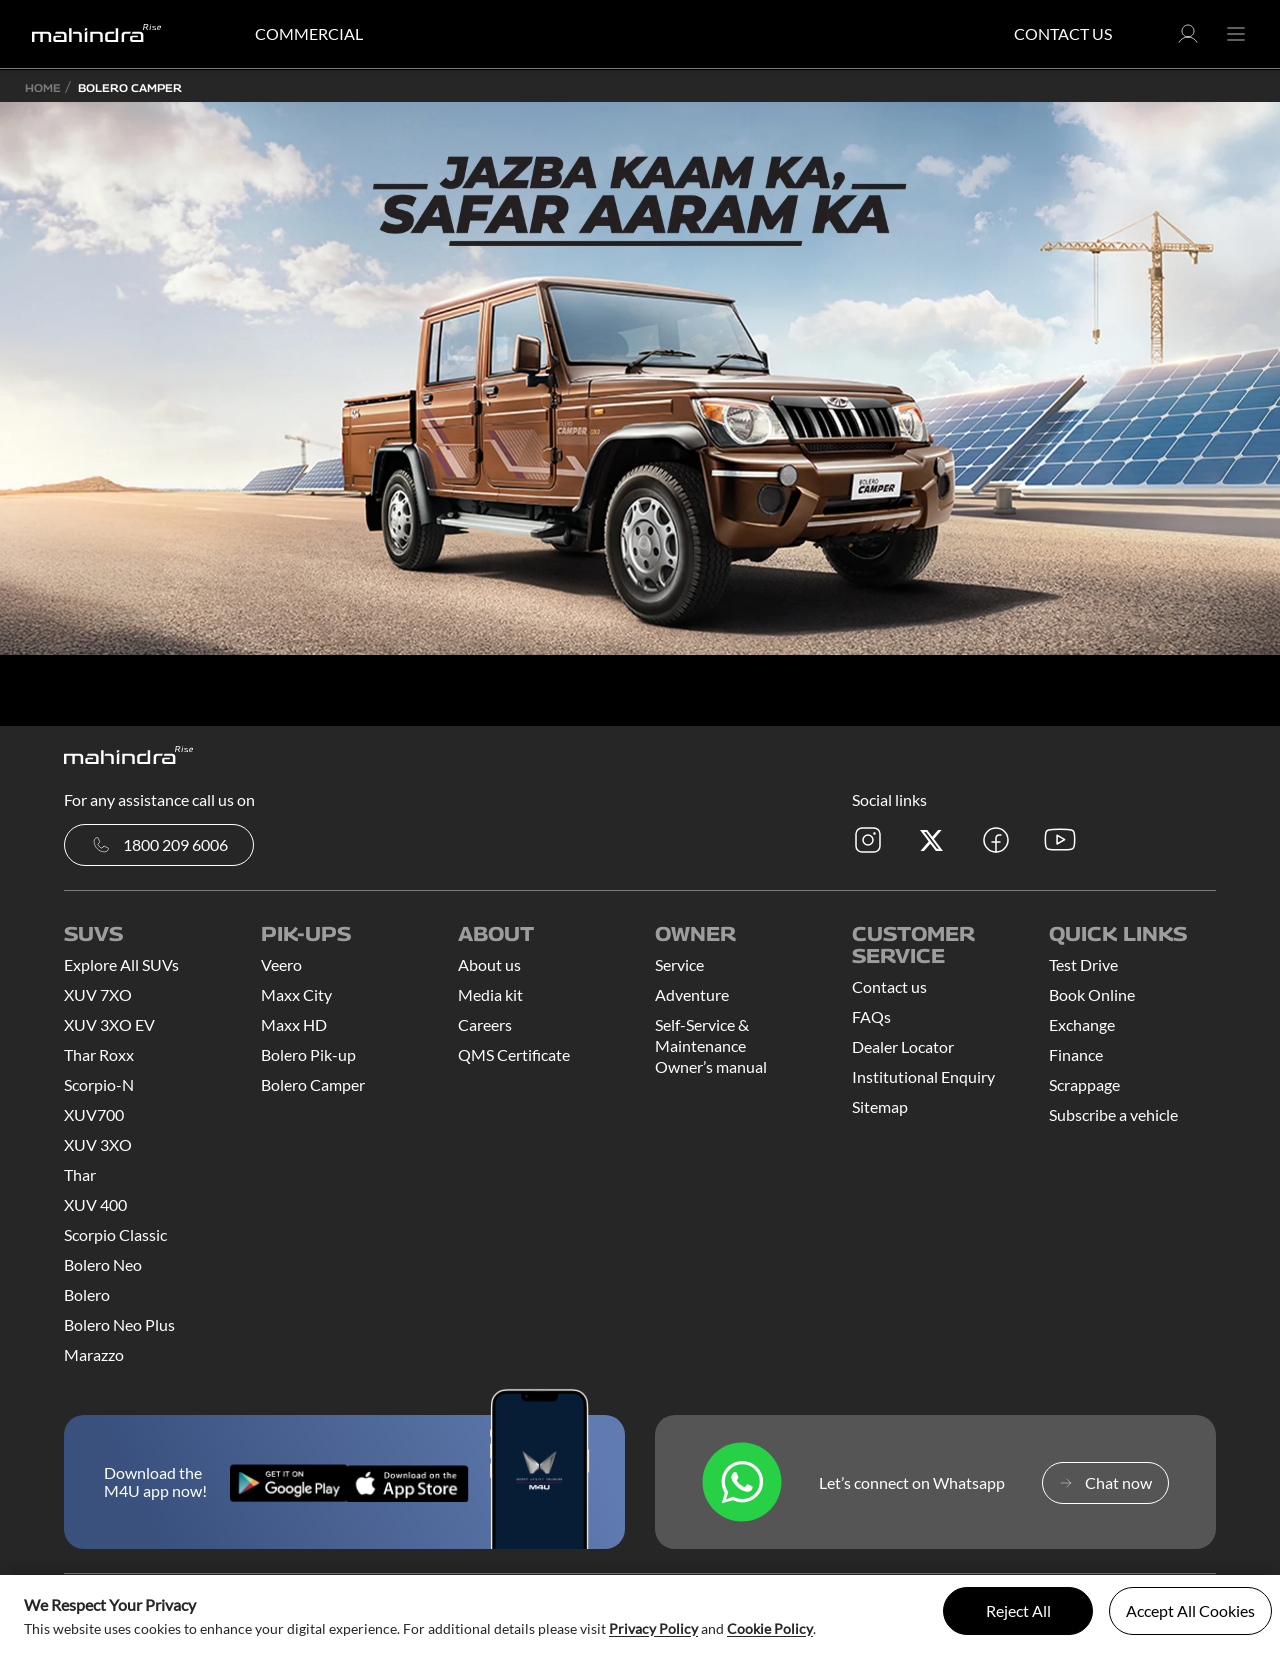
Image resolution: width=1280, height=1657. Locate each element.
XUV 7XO (98, 994)
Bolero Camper (313, 1084)
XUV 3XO (98, 1144)
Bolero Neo (103, 1264)
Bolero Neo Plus (119, 1324)
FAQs (871, 1016)
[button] (1188, 39)
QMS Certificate (514, 1054)
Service (679, 964)
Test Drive (1083, 964)
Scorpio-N (99, 1084)
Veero (281, 964)
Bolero (87, 1294)
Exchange (1082, 1024)
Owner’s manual (711, 1066)
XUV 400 (95, 1204)
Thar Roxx (99, 1054)
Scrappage (1084, 1084)
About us (489, 964)
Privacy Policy (653, 1628)
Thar (80, 1174)
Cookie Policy (770, 1628)
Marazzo (94, 1354)
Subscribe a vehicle (1113, 1114)
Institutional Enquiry (923, 1076)
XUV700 (94, 1114)
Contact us (889, 986)
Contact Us (1063, 33)
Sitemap (880, 1106)
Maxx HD (294, 1024)
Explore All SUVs (121, 964)
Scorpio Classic (115, 1234)
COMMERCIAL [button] (309, 33)
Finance (1076, 1054)
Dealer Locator (903, 1046)
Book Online (1092, 994)
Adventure (692, 994)
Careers (485, 1024)
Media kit (490, 994)
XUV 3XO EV (109, 1024)
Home (43, 87)
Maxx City (296, 994)
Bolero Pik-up (308, 1054)
